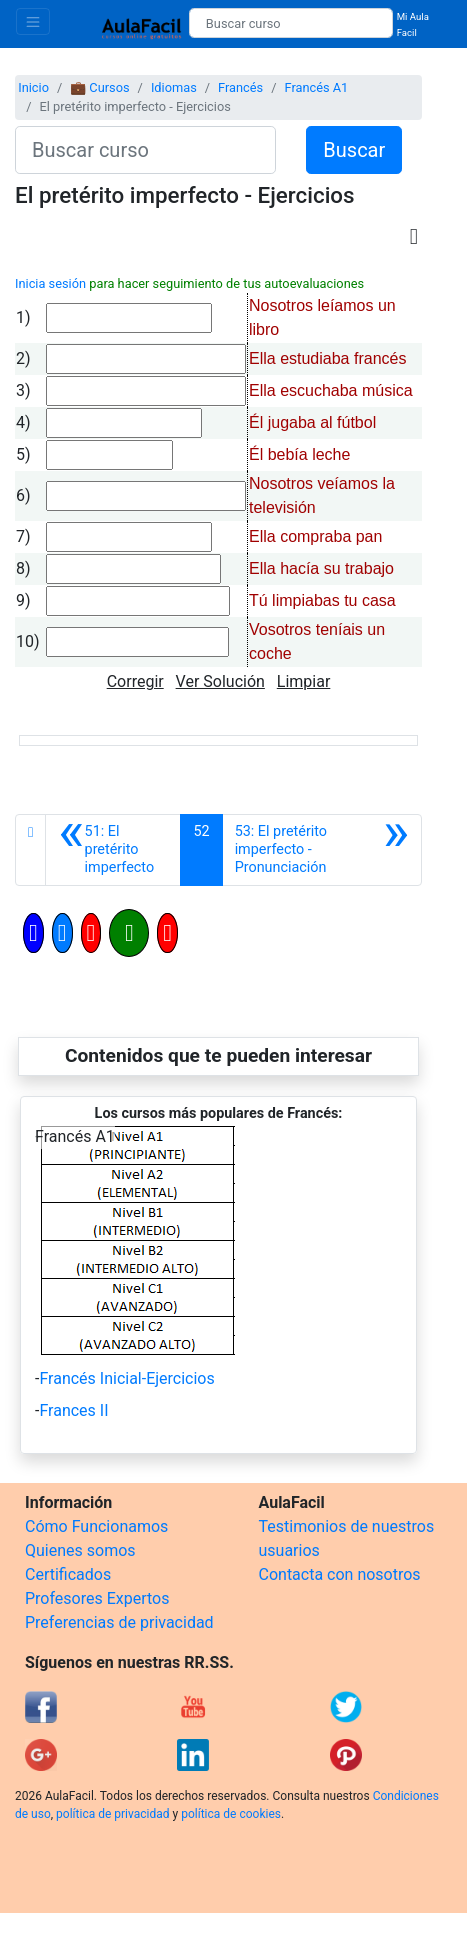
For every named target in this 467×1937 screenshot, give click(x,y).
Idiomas (174, 87)
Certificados (68, 1574)
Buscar (354, 150)
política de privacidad (112, 1814)
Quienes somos (80, 1550)
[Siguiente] (322, 850)
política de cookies (231, 1814)
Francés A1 (316, 87)
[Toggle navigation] (33, 21)
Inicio (33, 87)
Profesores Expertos (97, 1598)
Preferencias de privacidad (119, 1622)
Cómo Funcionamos (96, 1526)
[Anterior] (113, 850)
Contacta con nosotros (340, 1574)
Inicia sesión (50, 283)
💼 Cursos (99, 87)
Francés (240, 87)
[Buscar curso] (291, 23)
